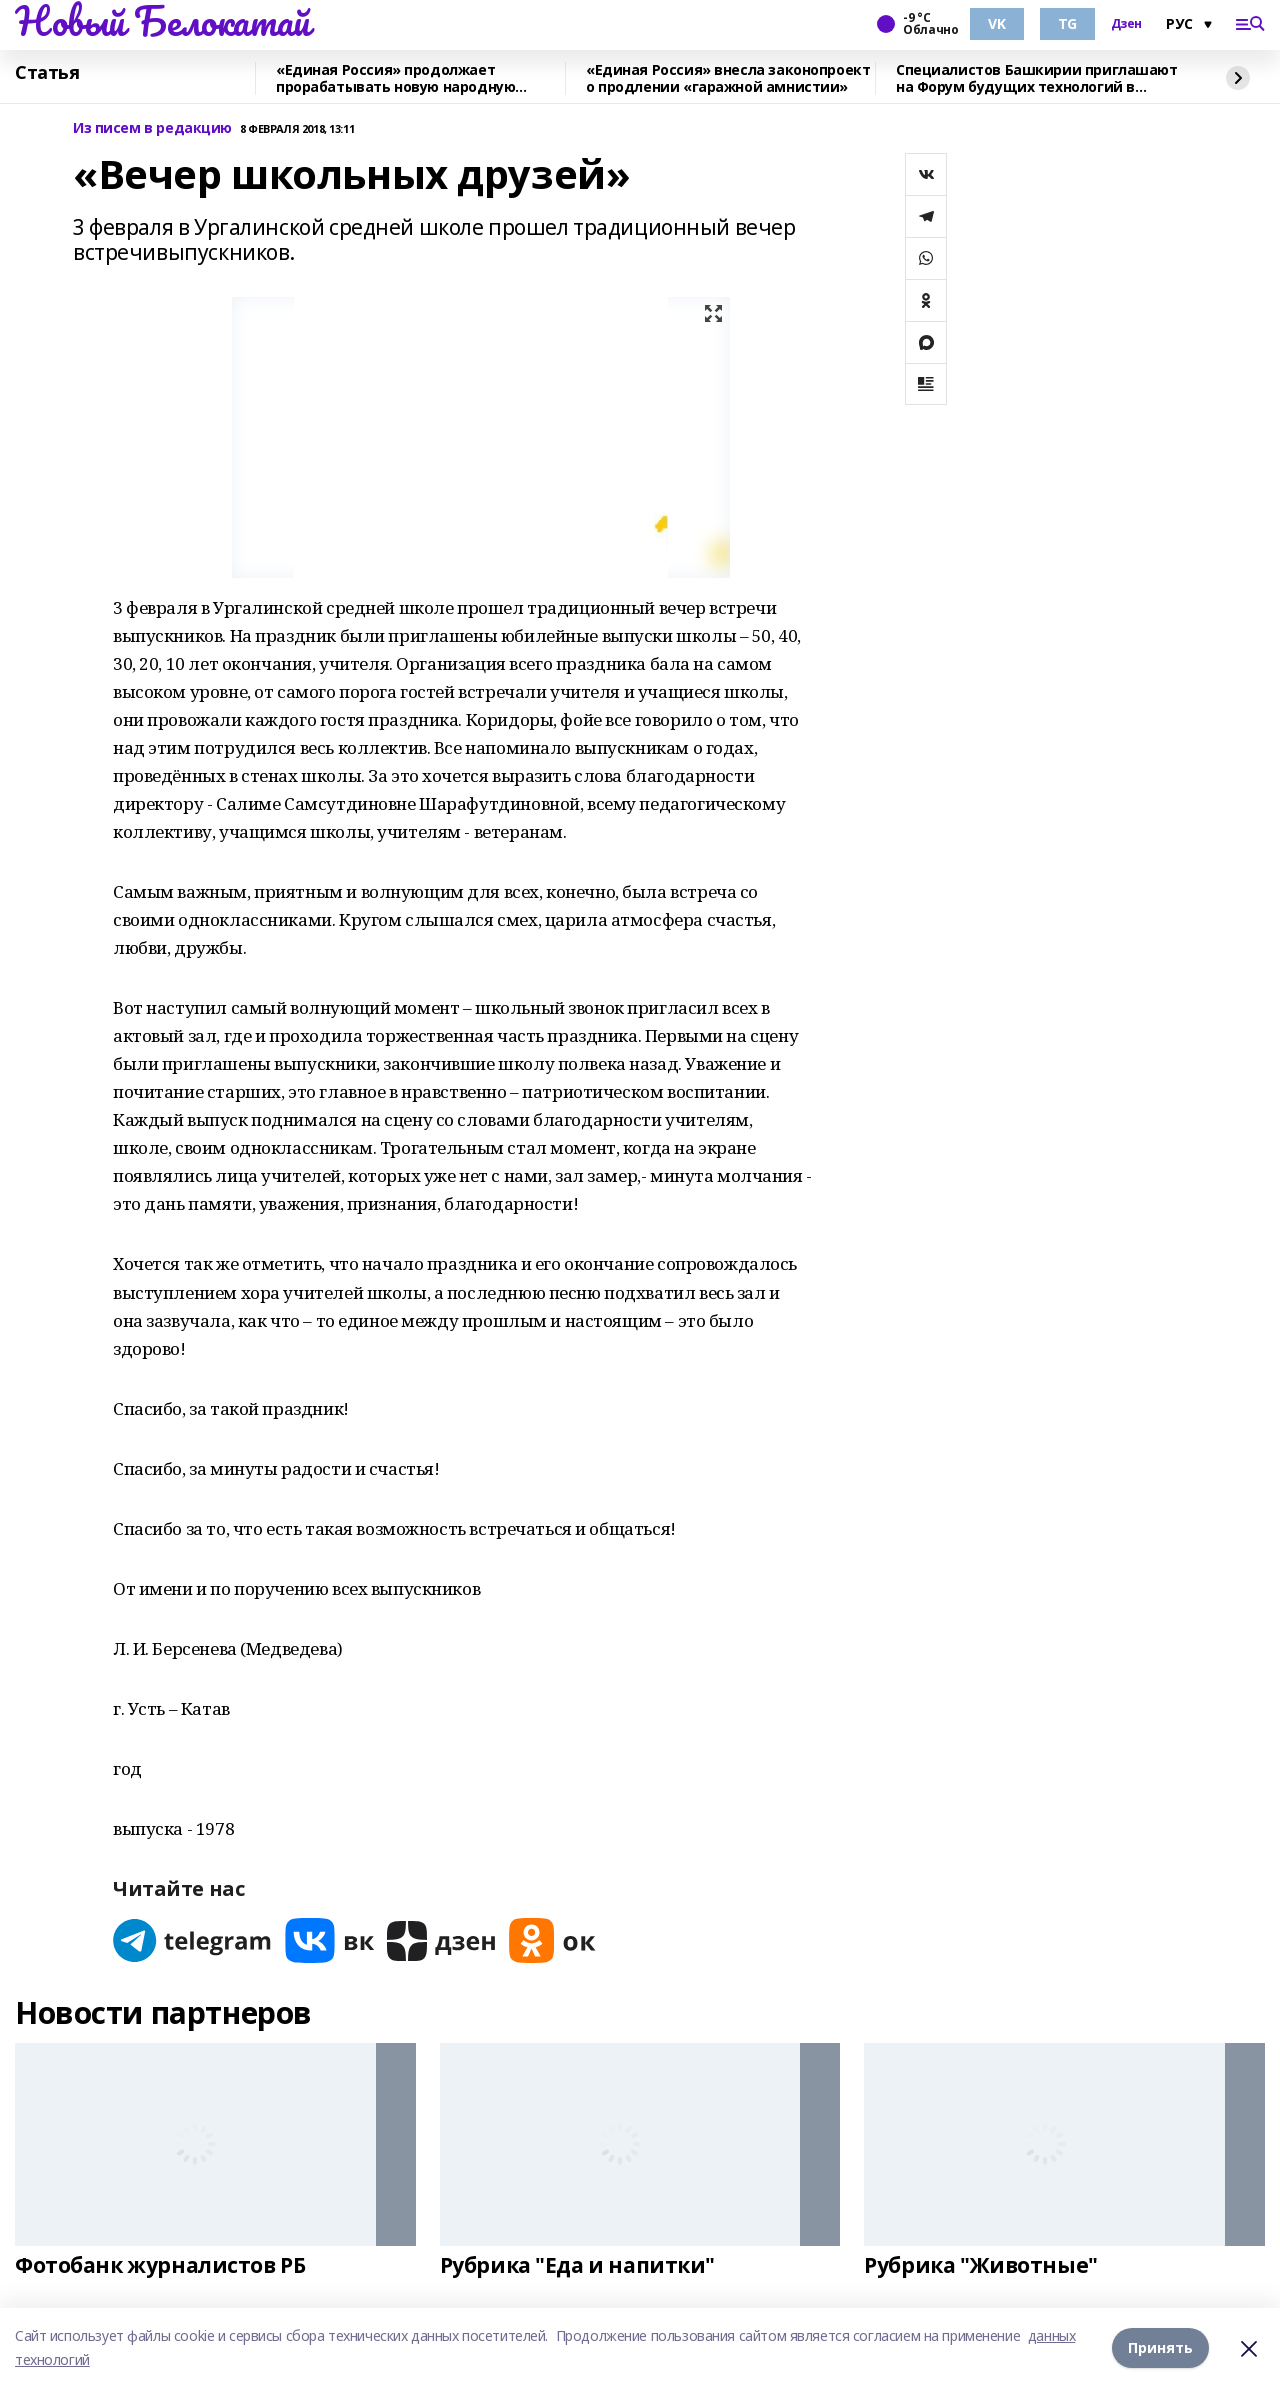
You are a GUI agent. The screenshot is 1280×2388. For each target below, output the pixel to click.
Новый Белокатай (162, 21)
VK (996, 23)
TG (1067, 23)
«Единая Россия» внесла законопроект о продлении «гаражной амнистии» (728, 78)
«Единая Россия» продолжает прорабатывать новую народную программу (395, 78)
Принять (1160, 2347)
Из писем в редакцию (152, 128)
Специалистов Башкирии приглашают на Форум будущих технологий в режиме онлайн (1037, 78)
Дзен (1126, 24)
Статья (47, 73)
